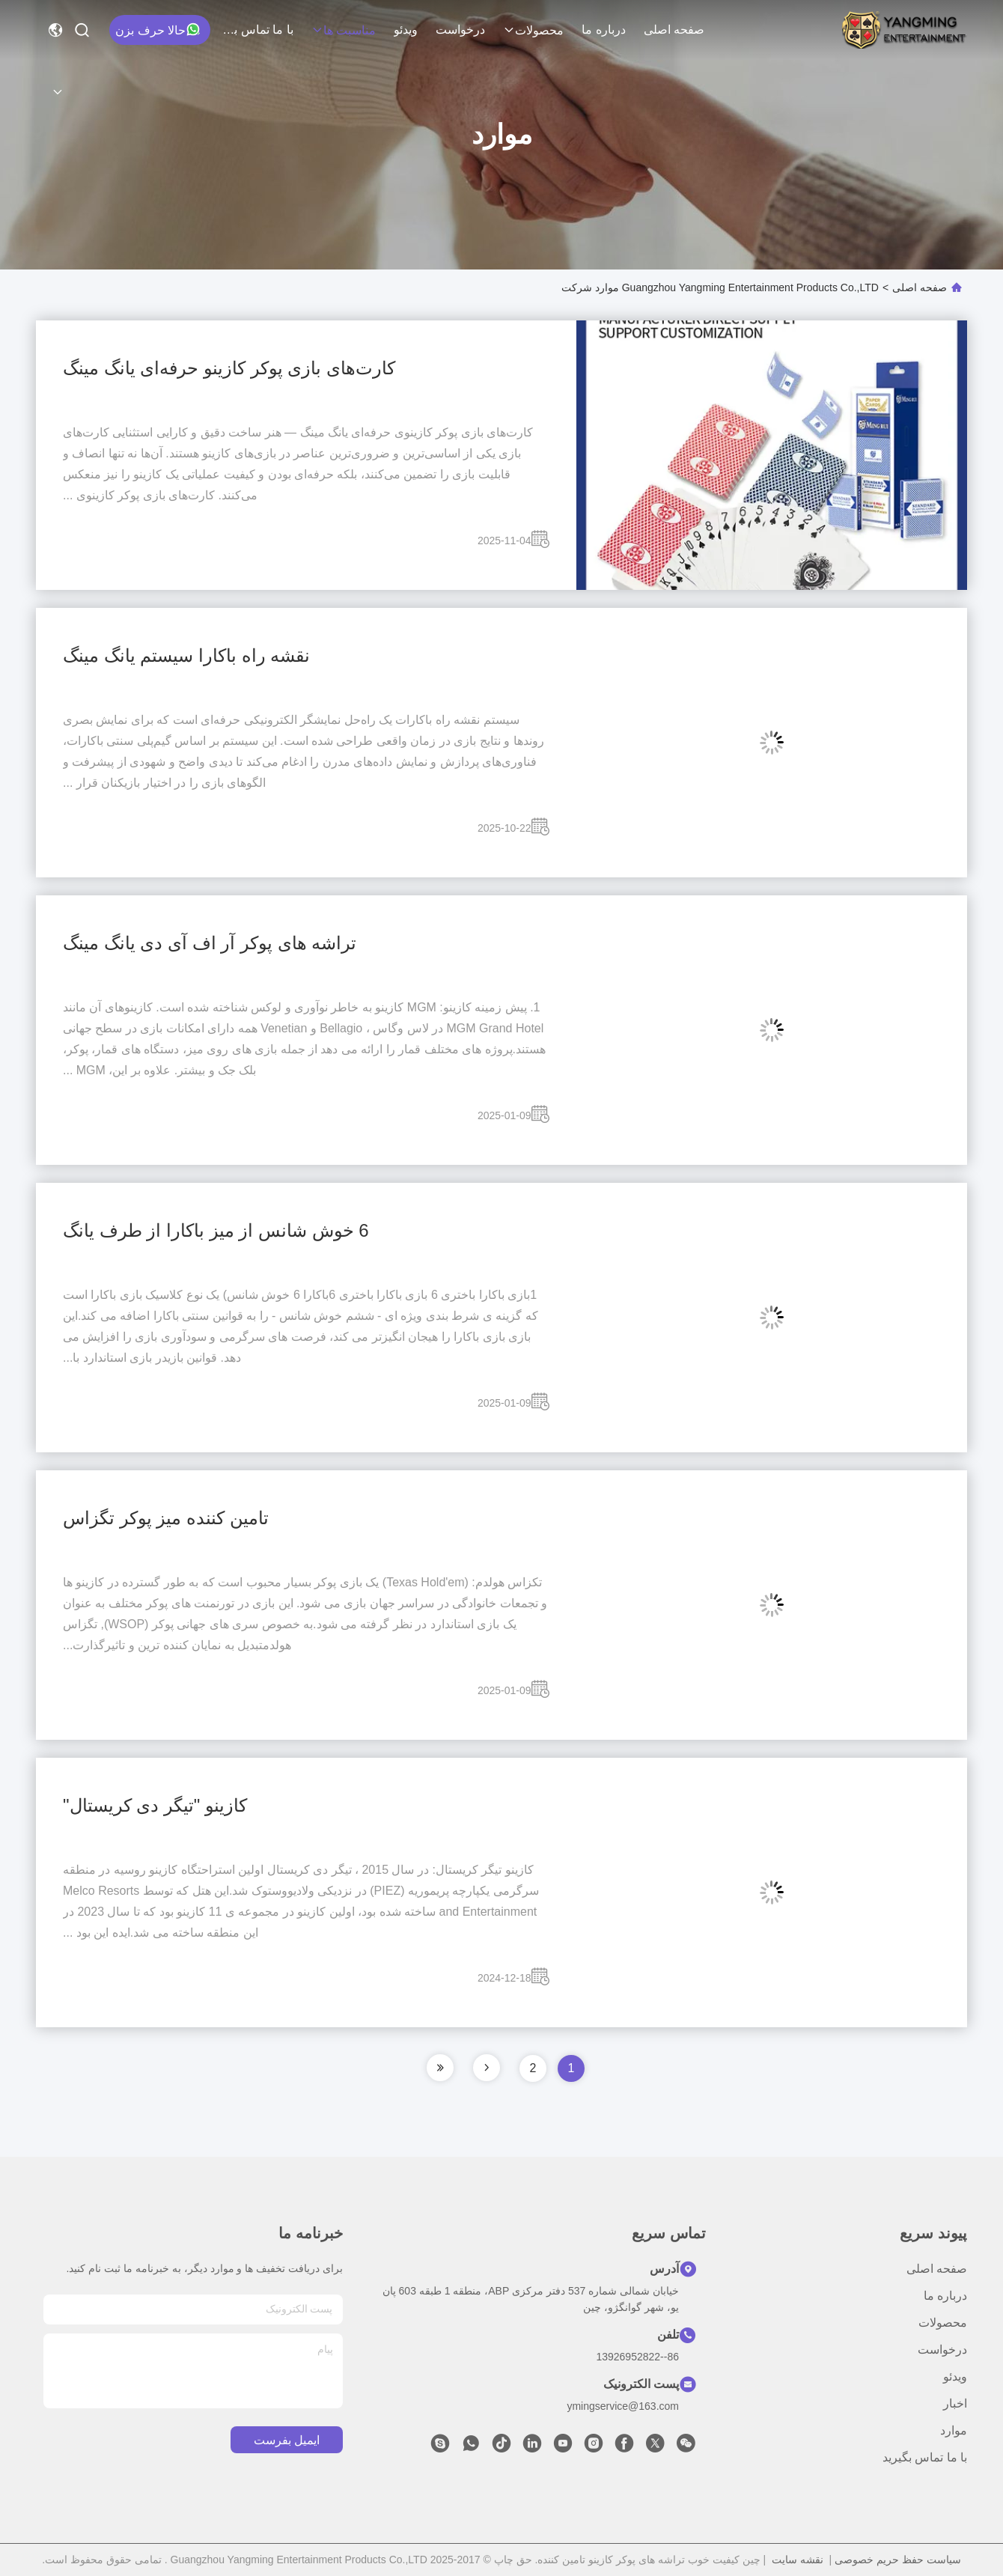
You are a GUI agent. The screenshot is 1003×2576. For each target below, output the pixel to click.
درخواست (460, 29)
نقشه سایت (797, 2560)
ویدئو (406, 29)
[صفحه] (486, 2067)
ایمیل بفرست (287, 2440)
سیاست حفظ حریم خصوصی (898, 2560)
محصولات (533, 30)
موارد (953, 2430)
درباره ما (603, 29)
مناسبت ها (343, 30)
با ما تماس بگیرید (257, 29)
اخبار (955, 2403)
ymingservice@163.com (623, 2406)
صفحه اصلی (674, 29)
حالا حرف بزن (158, 29)
